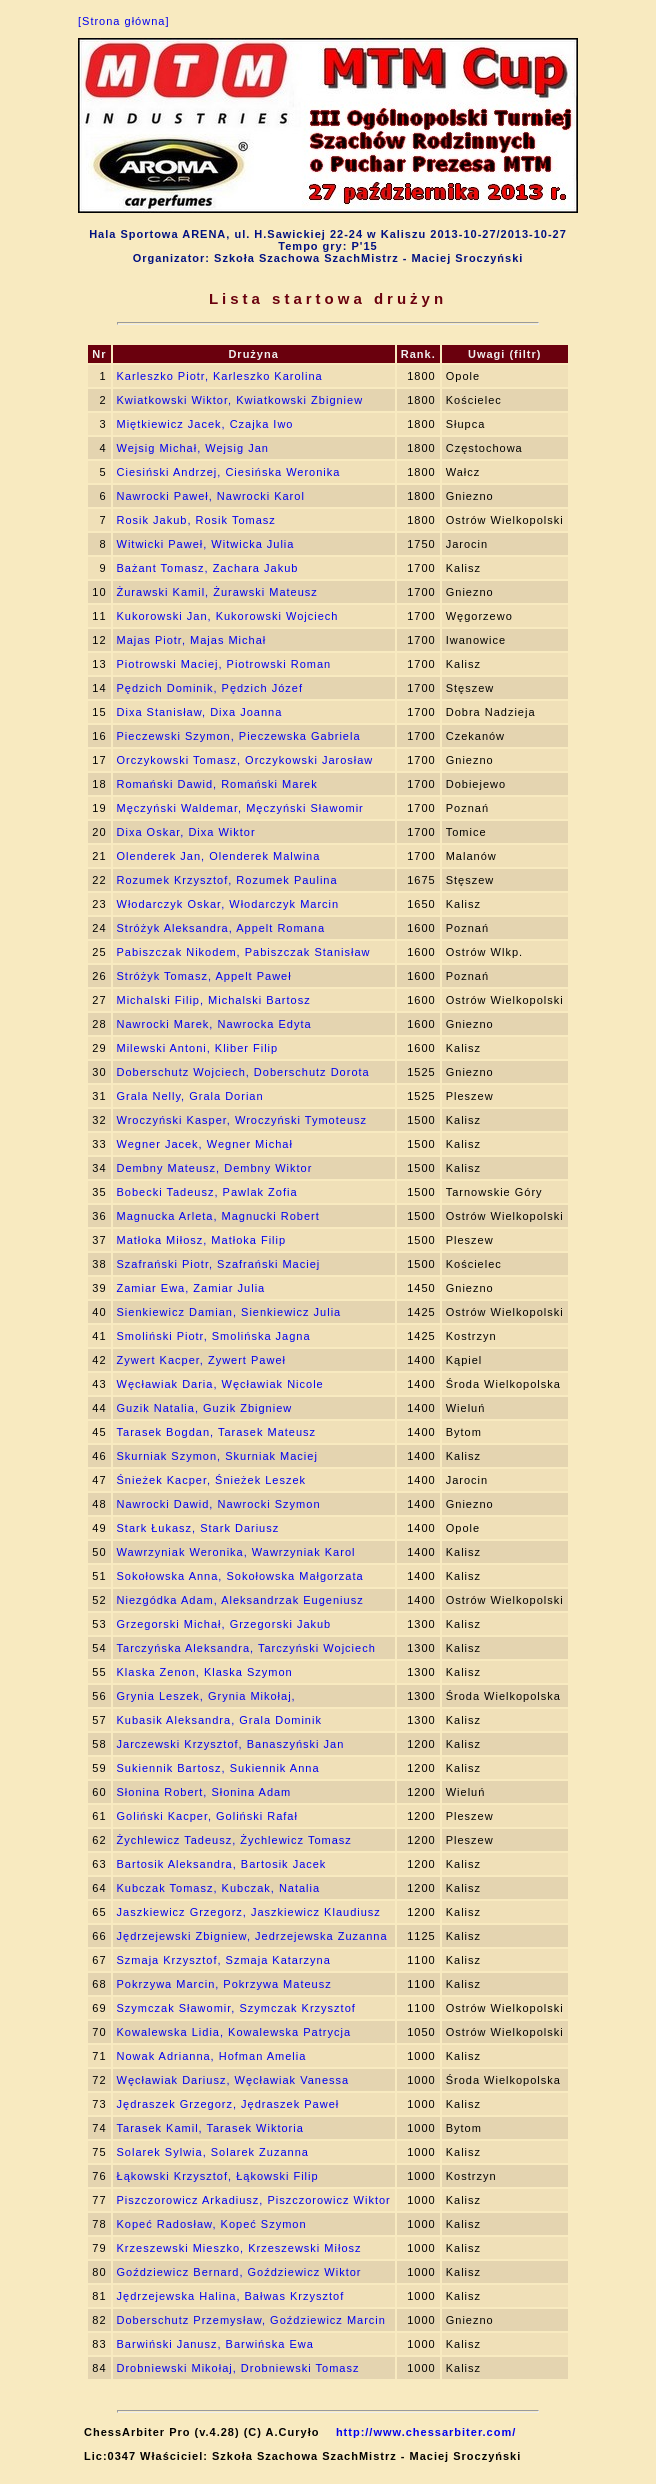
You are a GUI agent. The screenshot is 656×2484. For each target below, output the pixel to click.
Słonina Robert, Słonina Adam (204, 1792)
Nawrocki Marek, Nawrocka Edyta (214, 1024)
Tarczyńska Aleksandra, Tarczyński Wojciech (246, 1648)
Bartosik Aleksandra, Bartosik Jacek (222, 1864)
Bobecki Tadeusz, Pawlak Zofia (207, 1192)
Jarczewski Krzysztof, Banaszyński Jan (231, 1744)
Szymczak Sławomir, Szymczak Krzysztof (236, 2008)
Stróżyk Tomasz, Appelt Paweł (204, 976)
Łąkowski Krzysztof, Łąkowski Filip (218, 2176)
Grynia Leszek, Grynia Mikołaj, (206, 1696)
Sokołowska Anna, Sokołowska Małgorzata (240, 1576)
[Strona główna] (123, 21)
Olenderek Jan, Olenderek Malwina (219, 856)
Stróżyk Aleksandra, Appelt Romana (221, 928)
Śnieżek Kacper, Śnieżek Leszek (212, 1480)
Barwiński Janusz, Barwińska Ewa (215, 2344)
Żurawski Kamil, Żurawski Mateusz (217, 592)
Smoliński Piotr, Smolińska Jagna (214, 1336)
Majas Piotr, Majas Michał (192, 640)
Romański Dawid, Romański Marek (217, 784)
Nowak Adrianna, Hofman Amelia (212, 2056)
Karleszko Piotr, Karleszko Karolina (220, 376)
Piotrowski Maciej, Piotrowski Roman (224, 664)
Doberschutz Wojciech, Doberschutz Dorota (243, 1072)
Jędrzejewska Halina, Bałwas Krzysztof (231, 2296)
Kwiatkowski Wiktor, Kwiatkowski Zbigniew (240, 400)
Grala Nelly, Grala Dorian (190, 1096)
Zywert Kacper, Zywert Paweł (201, 1360)
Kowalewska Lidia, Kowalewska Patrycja (234, 2032)
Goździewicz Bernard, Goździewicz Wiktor (239, 2272)
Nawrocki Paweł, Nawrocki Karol (211, 496)
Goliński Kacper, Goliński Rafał (207, 1816)
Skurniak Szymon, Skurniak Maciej (217, 1456)
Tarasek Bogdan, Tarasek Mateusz (217, 1432)
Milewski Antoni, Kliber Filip (198, 1048)
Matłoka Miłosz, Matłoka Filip (202, 1240)
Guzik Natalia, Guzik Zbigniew (205, 1408)
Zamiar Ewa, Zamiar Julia (191, 1288)
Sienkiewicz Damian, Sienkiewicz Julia (229, 1312)
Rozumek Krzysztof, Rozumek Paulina (227, 880)
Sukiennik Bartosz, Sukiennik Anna (218, 1768)
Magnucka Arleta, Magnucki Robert (218, 1216)
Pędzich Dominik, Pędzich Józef (210, 688)
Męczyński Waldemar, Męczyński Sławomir (240, 808)
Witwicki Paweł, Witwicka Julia (206, 544)
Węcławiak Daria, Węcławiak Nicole (220, 1384)
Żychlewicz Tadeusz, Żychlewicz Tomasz (234, 1840)
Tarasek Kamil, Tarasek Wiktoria (210, 2128)
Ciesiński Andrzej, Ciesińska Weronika (229, 472)
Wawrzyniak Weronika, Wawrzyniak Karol (236, 1552)
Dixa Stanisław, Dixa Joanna (200, 712)
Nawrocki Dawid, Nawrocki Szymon (219, 1504)
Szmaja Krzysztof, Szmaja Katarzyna (224, 1960)
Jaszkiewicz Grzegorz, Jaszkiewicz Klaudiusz (249, 1912)
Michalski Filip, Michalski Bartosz (214, 1000)
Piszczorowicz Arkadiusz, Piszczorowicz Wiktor (254, 2200)
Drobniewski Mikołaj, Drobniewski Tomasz (238, 2368)
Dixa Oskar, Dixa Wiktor (186, 832)
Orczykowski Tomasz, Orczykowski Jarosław (245, 760)
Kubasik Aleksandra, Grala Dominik (219, 1720)
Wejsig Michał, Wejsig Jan (193, 448)
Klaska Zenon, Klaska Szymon (205, 1672)
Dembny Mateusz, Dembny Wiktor (215, 1168)
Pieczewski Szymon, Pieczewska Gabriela (239, 736)
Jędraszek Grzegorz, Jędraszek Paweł (228, 2104)
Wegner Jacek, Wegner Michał (205, 1144)
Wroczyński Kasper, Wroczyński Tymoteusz (242, 1120)
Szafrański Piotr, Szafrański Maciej (219, 1264)
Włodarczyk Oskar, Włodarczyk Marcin (228, 904)
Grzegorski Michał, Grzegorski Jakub (224, 1624)
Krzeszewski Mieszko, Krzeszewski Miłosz (239, 2248)
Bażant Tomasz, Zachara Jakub (208, 568)
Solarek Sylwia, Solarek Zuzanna (213, 2152)
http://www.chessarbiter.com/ (426, 2432)
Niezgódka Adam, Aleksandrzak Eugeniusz (240, 1600)
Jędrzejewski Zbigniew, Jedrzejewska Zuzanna (252, 1936)
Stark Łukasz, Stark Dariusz (198, 1528)
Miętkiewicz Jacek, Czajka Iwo (205, 424)
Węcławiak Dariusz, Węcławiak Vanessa (233, 2080)
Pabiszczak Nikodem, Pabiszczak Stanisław (244, 952)
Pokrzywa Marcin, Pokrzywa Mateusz (224, 1984)
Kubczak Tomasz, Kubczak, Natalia (219, 1888)
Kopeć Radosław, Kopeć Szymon (212, 2224)
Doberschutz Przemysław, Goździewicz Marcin (251, 2320)
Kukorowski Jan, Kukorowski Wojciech (228, 616)
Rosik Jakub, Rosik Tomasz (196, 520)
